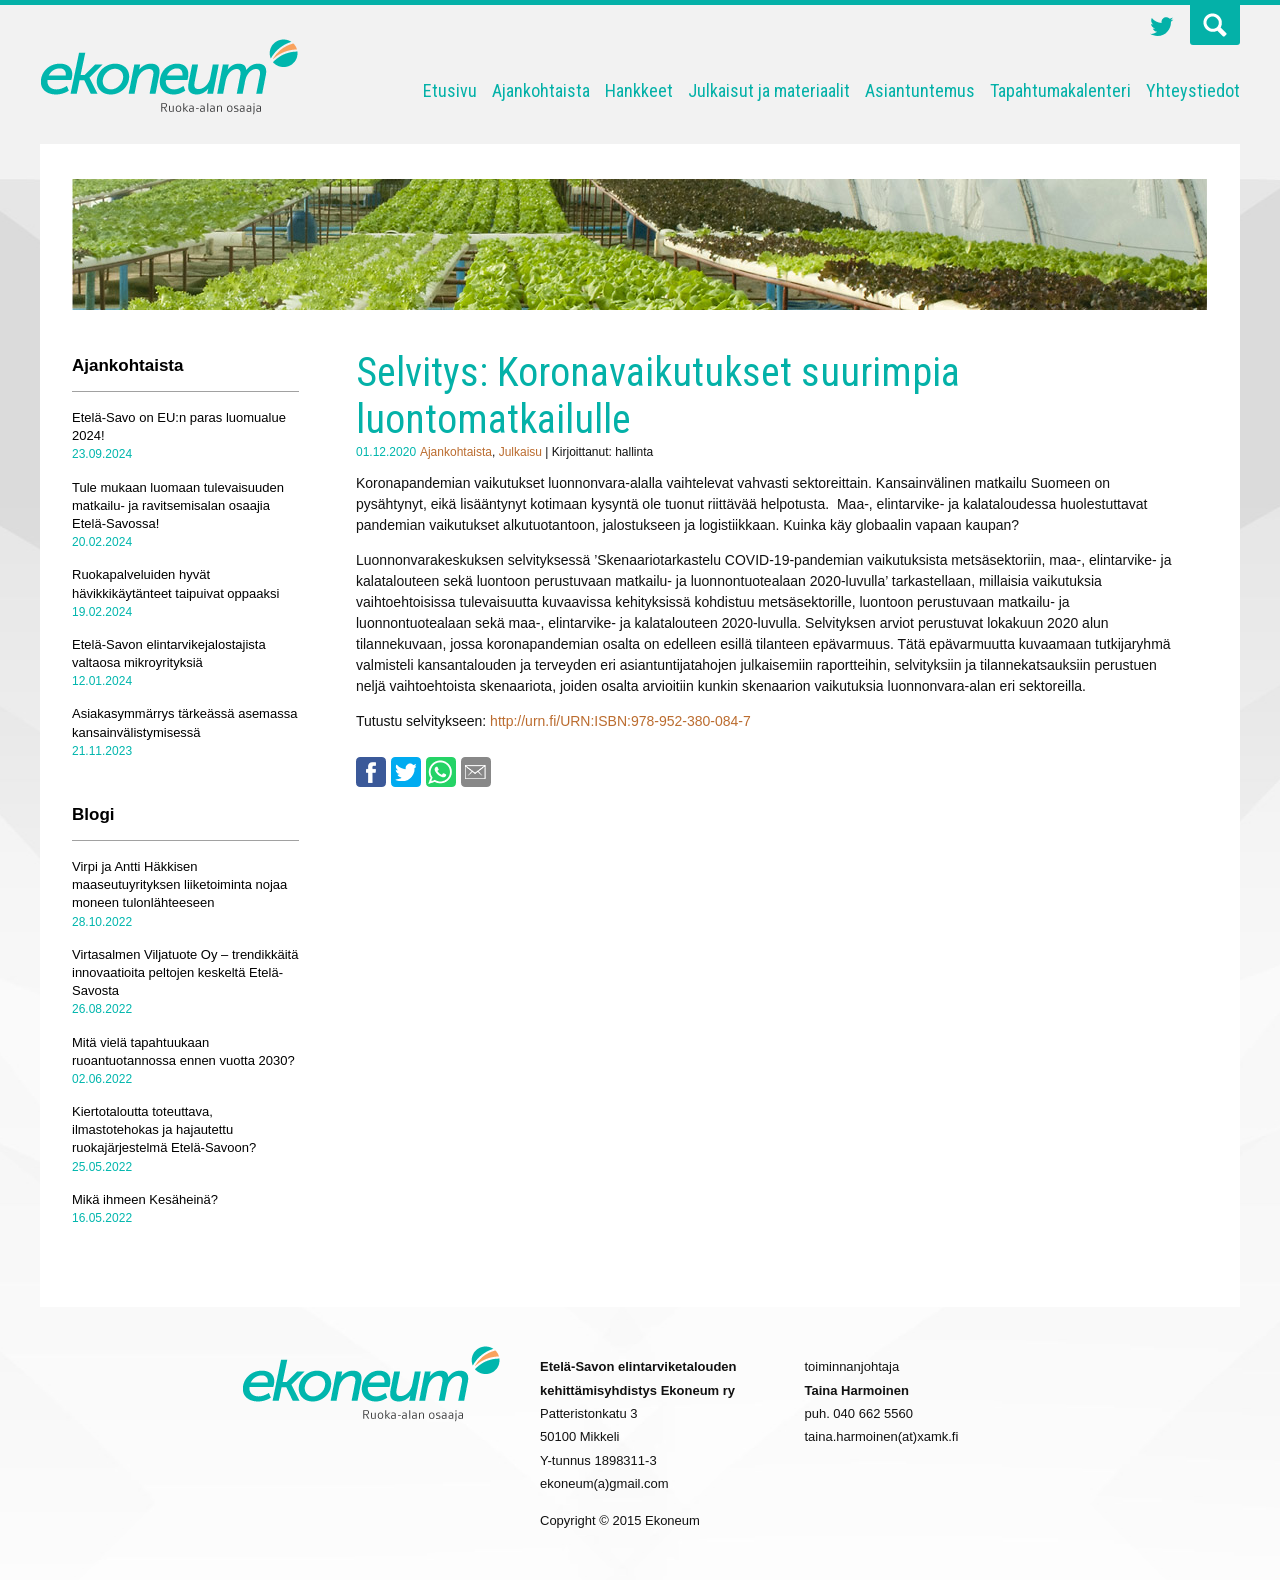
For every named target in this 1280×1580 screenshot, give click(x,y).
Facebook (371, 772)
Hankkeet (639, 90)
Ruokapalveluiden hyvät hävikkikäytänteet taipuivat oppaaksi (175, 583)
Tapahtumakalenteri (1060, 90)
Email (476, 772)
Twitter (1162, 29)
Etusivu (450, 90)
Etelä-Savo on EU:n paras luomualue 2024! (179, 426)
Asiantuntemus (920, 90)
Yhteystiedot (1193, 90)
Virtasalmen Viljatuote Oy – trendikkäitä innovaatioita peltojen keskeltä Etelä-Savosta (185, 972)
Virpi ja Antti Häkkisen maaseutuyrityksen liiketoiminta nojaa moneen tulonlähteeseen (179, 884)
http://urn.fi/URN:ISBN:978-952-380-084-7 (620, 721)
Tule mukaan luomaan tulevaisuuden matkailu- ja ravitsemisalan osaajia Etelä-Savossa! (178, 505)
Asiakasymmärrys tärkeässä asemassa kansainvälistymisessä (184, 722)
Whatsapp (441, 772)
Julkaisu (520, 452)
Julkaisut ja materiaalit (769, 90)
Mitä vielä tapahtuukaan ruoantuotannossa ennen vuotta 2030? (183, 1051)
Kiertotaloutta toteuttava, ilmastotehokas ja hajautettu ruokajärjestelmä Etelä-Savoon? (164, 1129)
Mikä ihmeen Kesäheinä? (145, 1199)
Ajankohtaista (541, 90)
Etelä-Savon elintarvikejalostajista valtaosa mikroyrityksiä (169, 653)
